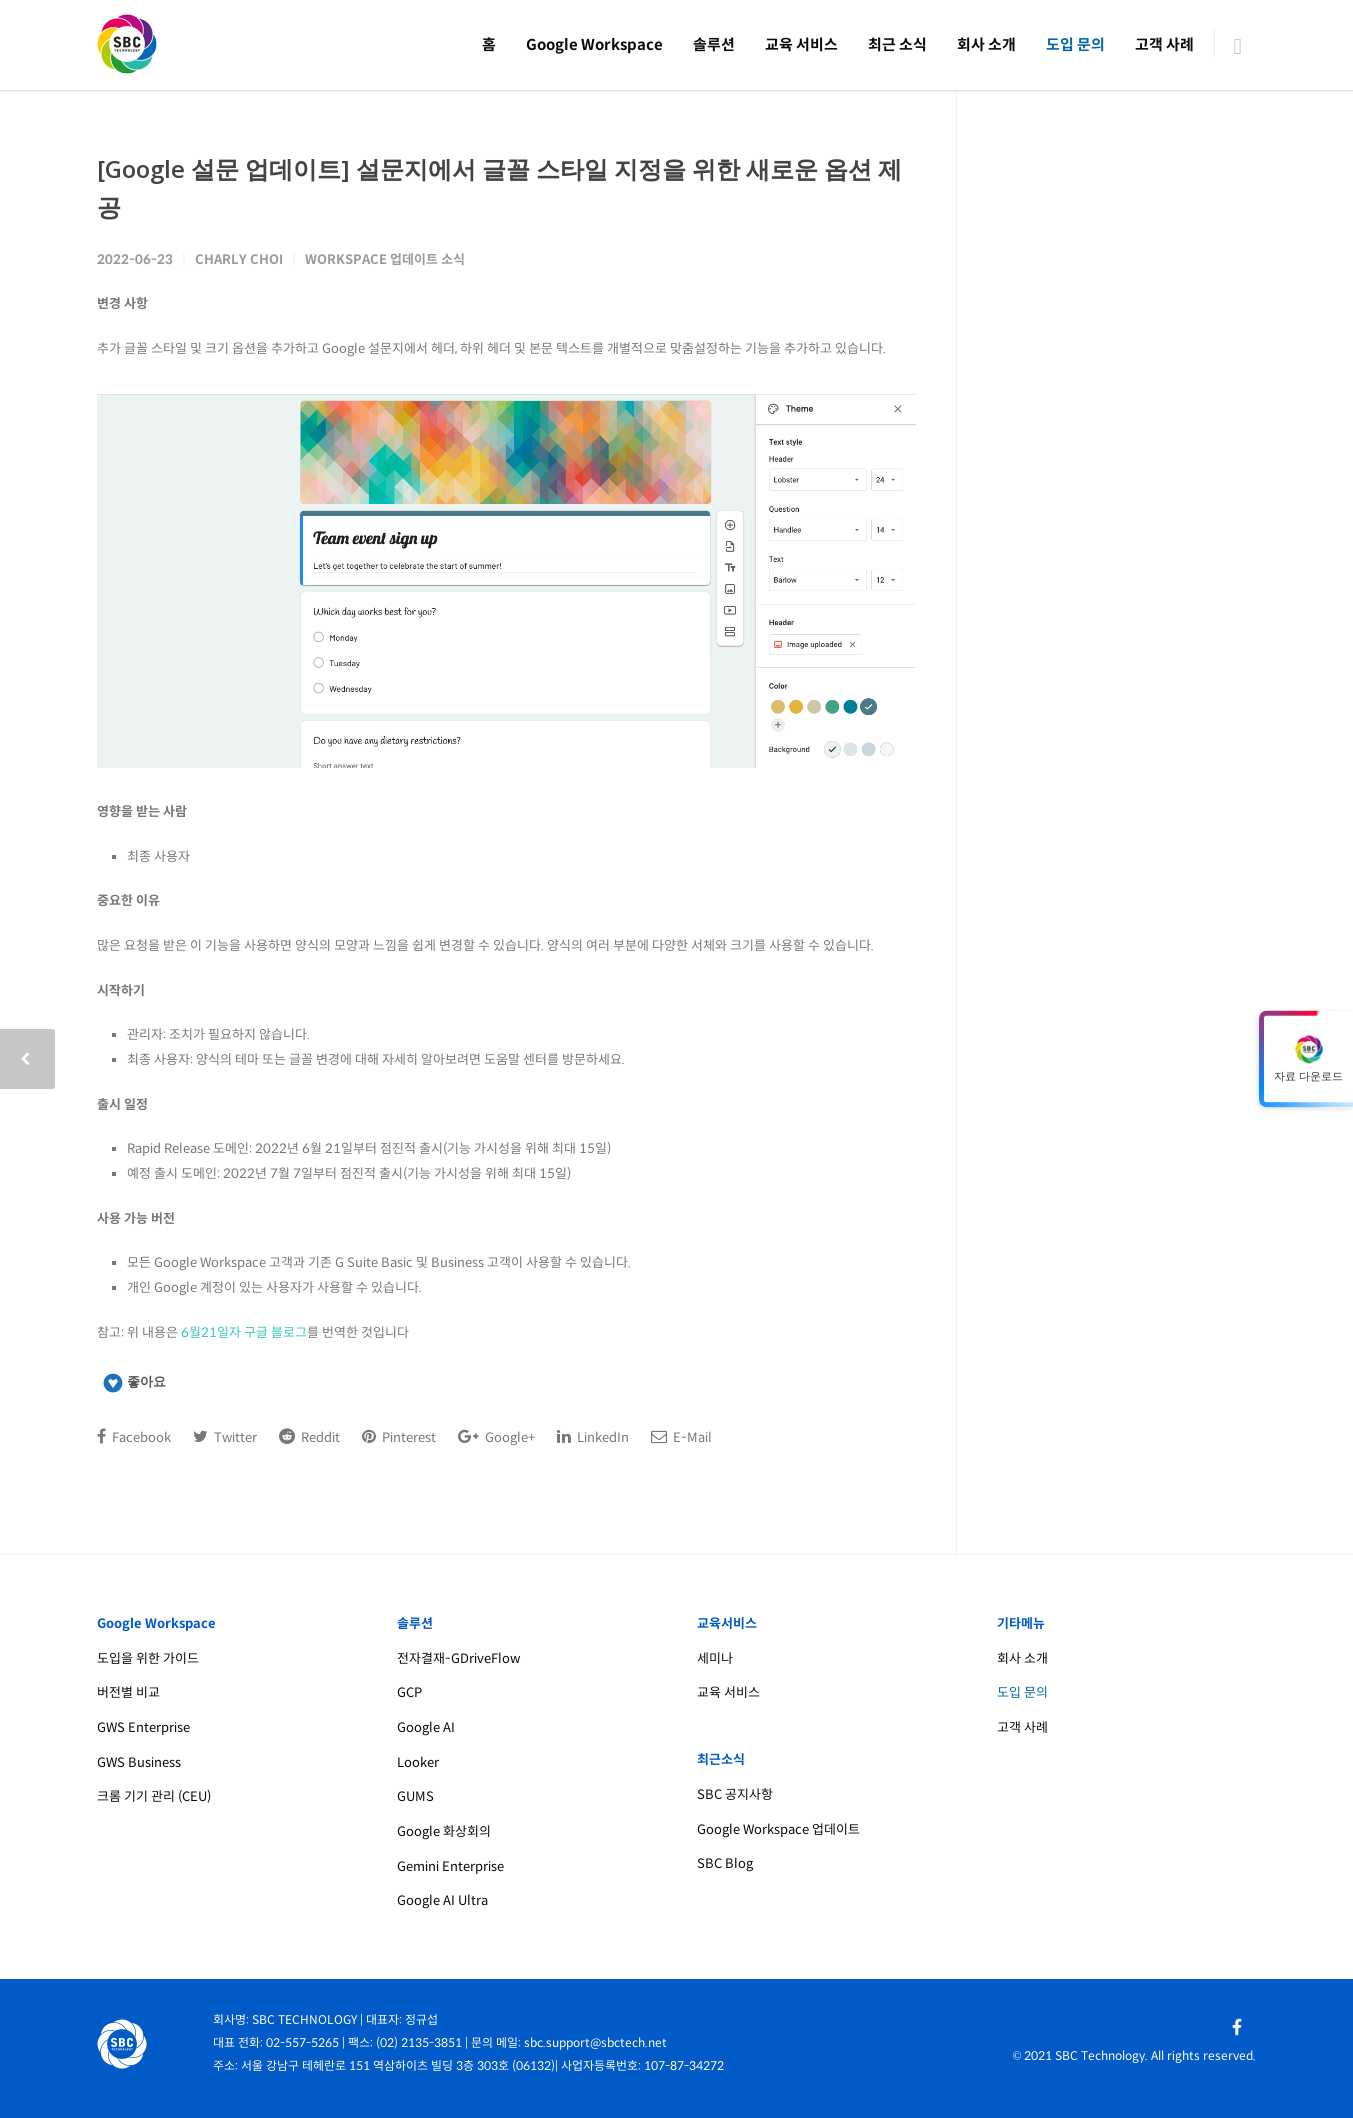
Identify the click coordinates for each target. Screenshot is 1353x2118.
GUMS (415, 1796)
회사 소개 (986, 44)
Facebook (134, 1437)
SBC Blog (725, 1863)
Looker (418, 1762)
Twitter (225, 1437)
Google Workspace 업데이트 (778, 1829)
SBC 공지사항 (735, 1794)
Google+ (496, 1437)
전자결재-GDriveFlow (458, 1658)
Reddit (309, 1437)
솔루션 (714, 44)
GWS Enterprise (143, 1727)
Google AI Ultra (442, 1900)
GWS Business (139, 1762)
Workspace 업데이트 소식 (385, 259)
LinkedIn (593, 1437)
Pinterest (399, 1437)
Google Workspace (594, 44)
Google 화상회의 (444, 1831)
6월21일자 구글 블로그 (244, 1332)
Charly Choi (239, 259)
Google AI (426, 1727)
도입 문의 (1075, 44)
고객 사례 (1164, 44)
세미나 (715, 1658)
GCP (409, 1692)
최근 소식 (897, 44)
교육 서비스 (801, 44)
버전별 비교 (128, 1692)
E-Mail (681, 1437)
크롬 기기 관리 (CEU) (154, 1796)
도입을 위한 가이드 (148, 1658)
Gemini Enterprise (450, 1866)
